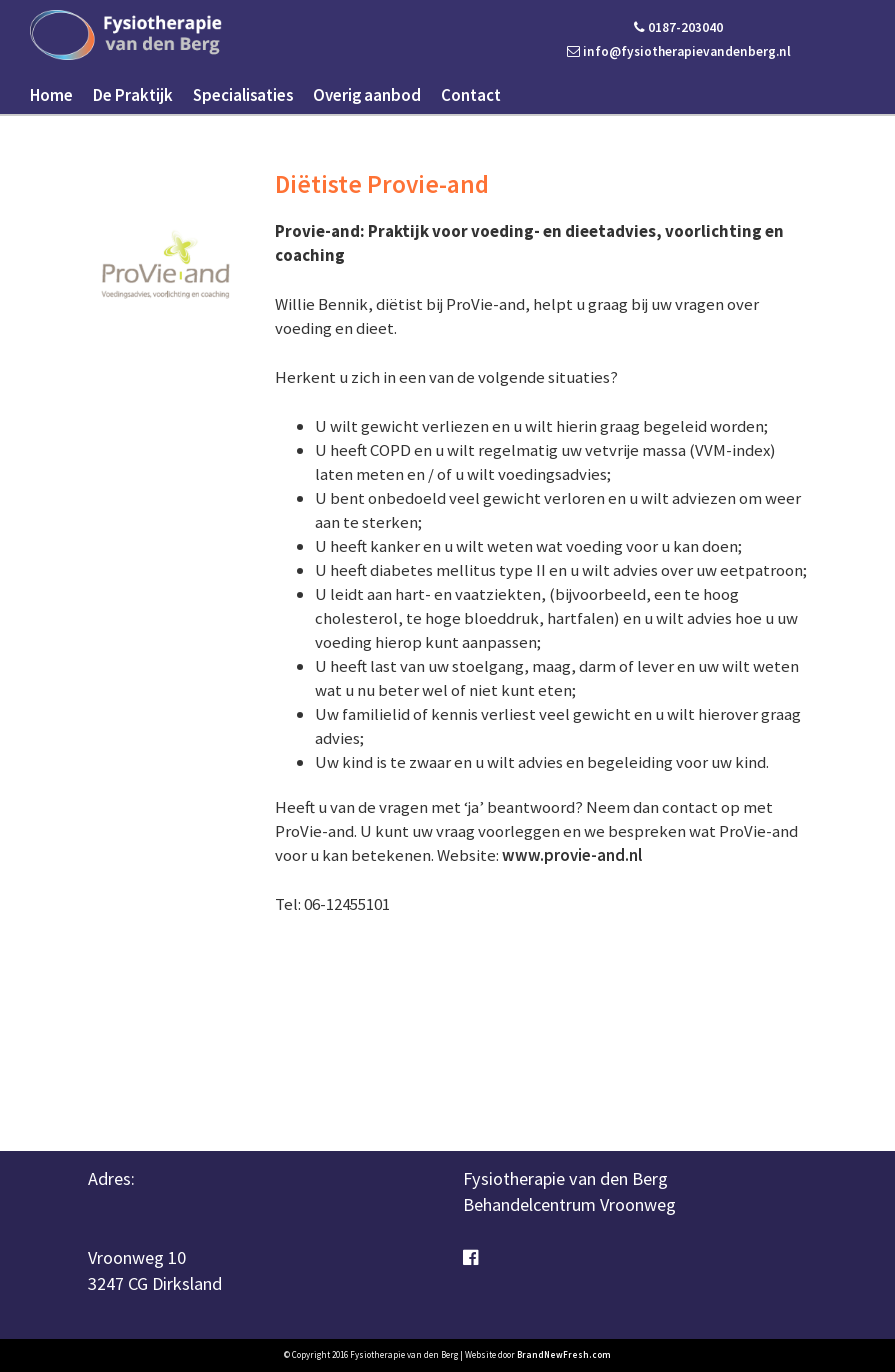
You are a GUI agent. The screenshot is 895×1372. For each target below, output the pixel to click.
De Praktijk (133, 95)
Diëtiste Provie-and (382, 184)
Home (51, 95)
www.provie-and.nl (572, 855)
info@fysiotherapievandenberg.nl (679, 51)
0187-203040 (678, 27)
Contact (471, 95)
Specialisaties (243, 95)
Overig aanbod (367, 95)
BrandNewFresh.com (564, 1354)
